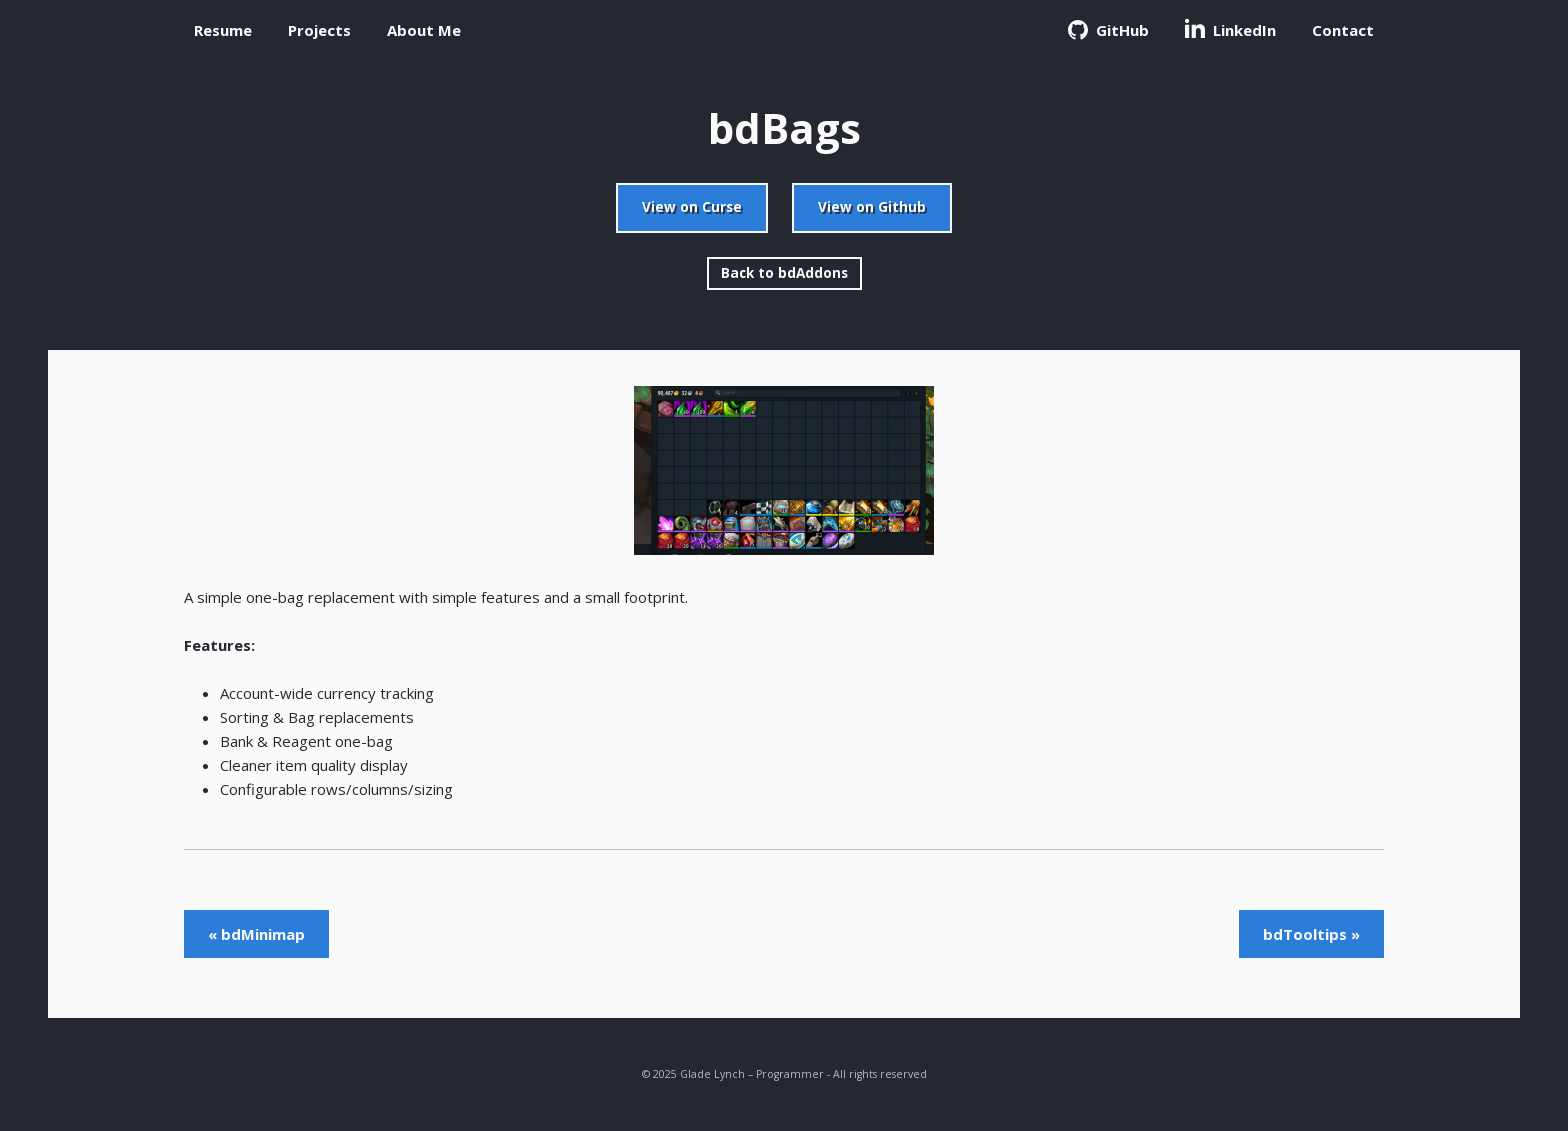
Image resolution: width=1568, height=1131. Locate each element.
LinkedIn (1230, 29)
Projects (319, 30)
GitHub (1108, 30)
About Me (424, 30)
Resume (223, 30)
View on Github (872, 207)
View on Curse (692, 207)
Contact (1343, 30)
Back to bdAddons (784, 273)
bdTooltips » (1311, 934)
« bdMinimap (256, 934)
